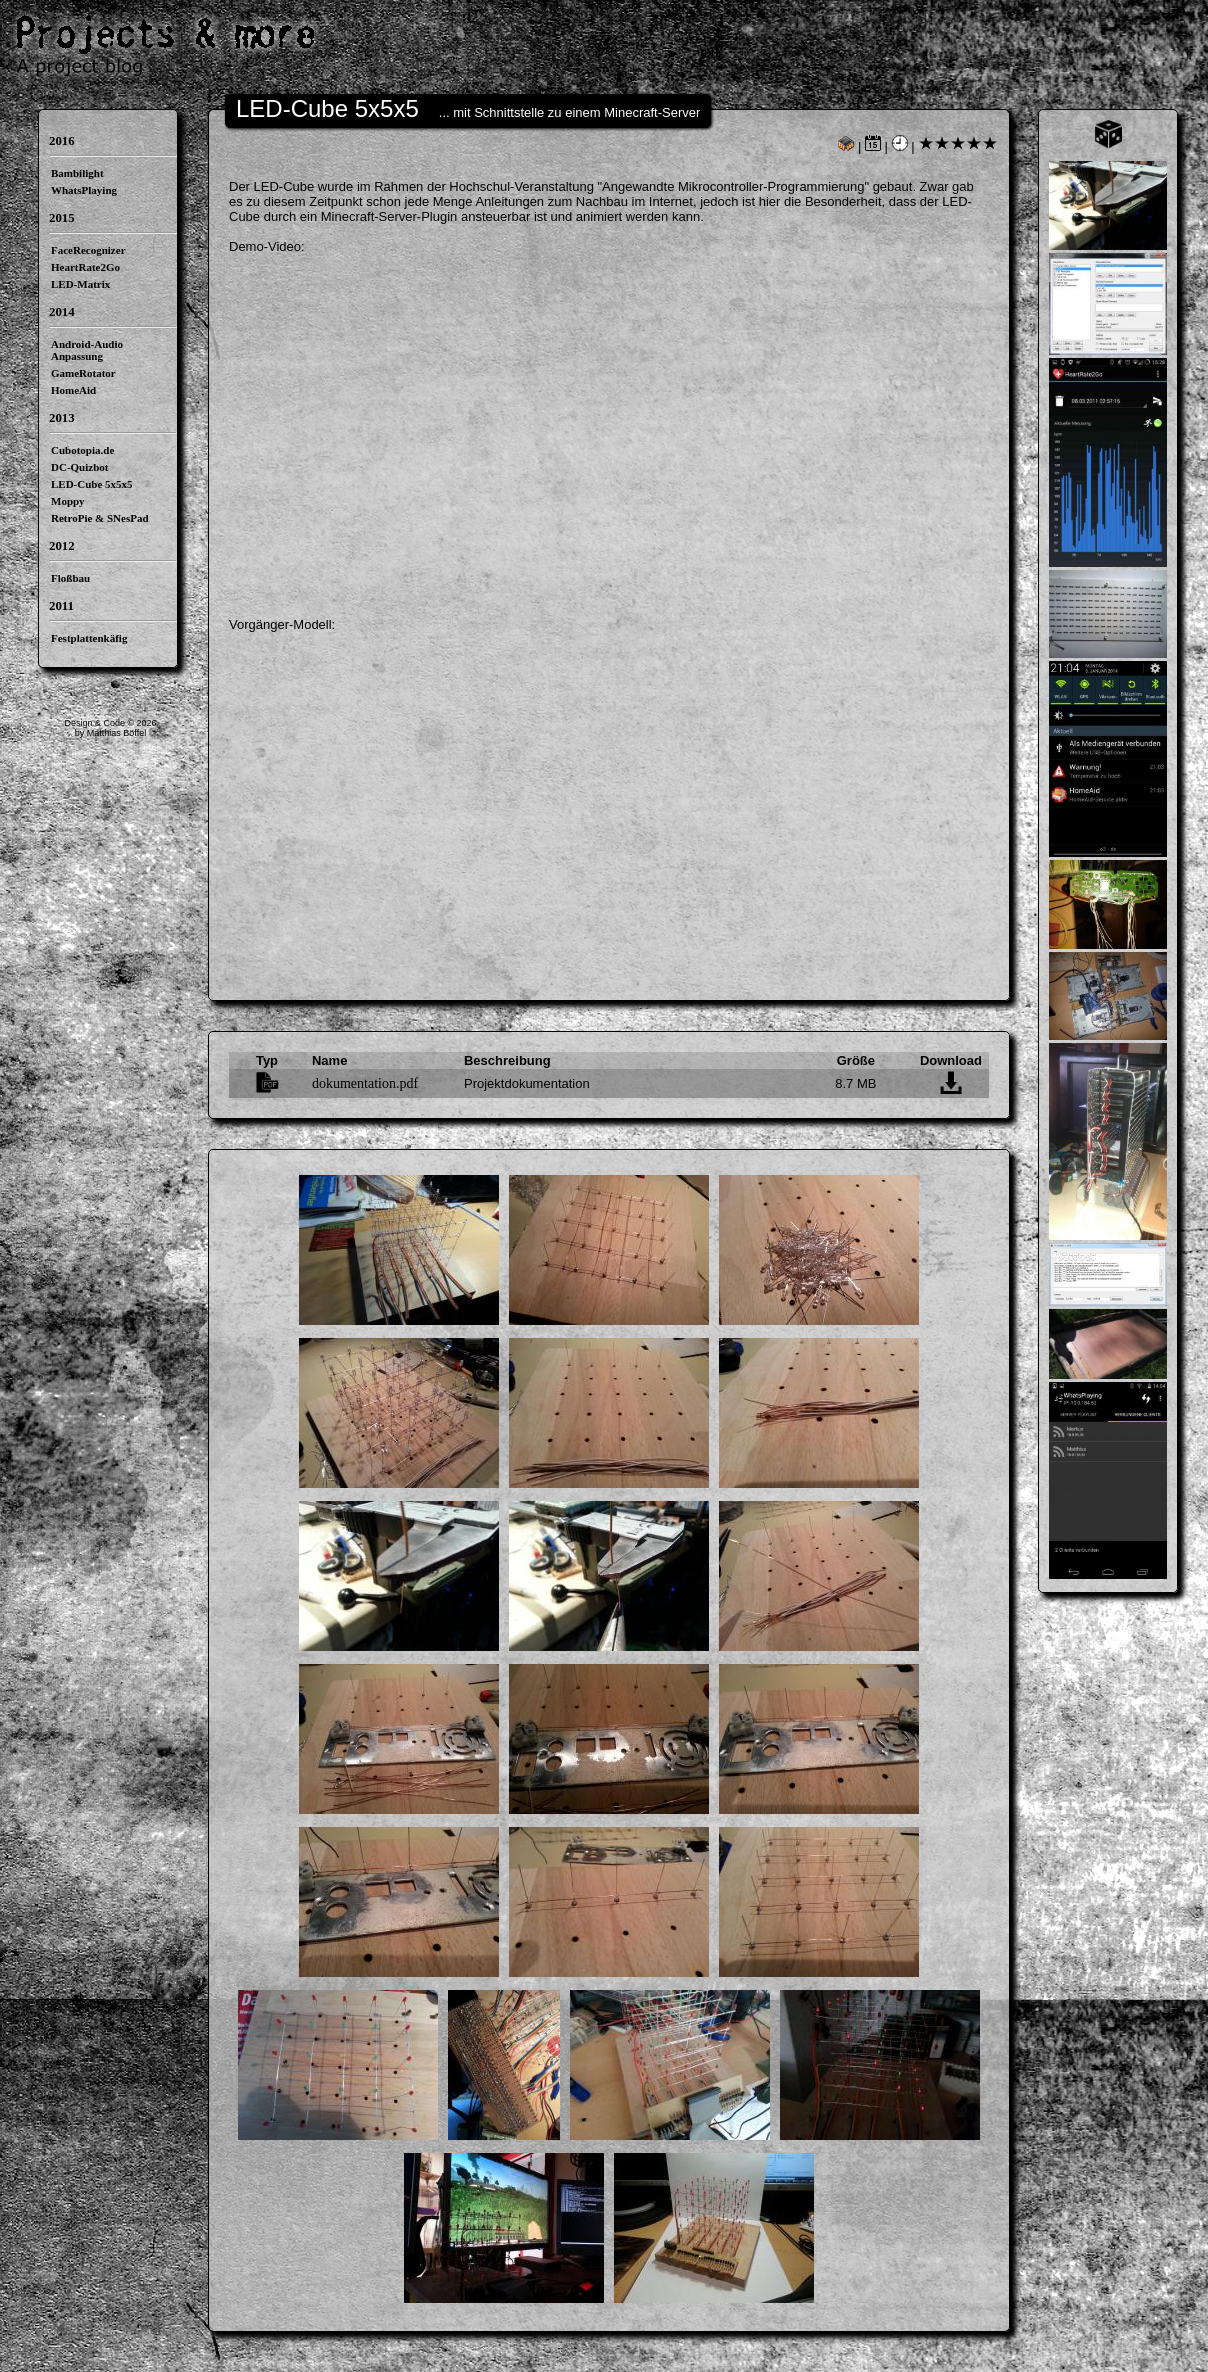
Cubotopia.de (82, 450)
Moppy (68, 501)
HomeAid (73, 390)
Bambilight (77, 173)
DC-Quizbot (79, 467)
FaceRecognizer (88, 250)
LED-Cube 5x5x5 (92, 484)
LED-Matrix (80, 284)
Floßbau (70, 578)
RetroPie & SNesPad (100, 518)
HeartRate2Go (85, 267)
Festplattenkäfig (89, 638)
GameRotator (83, 373)
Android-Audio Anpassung (87, 350)
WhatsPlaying (84, 190)
